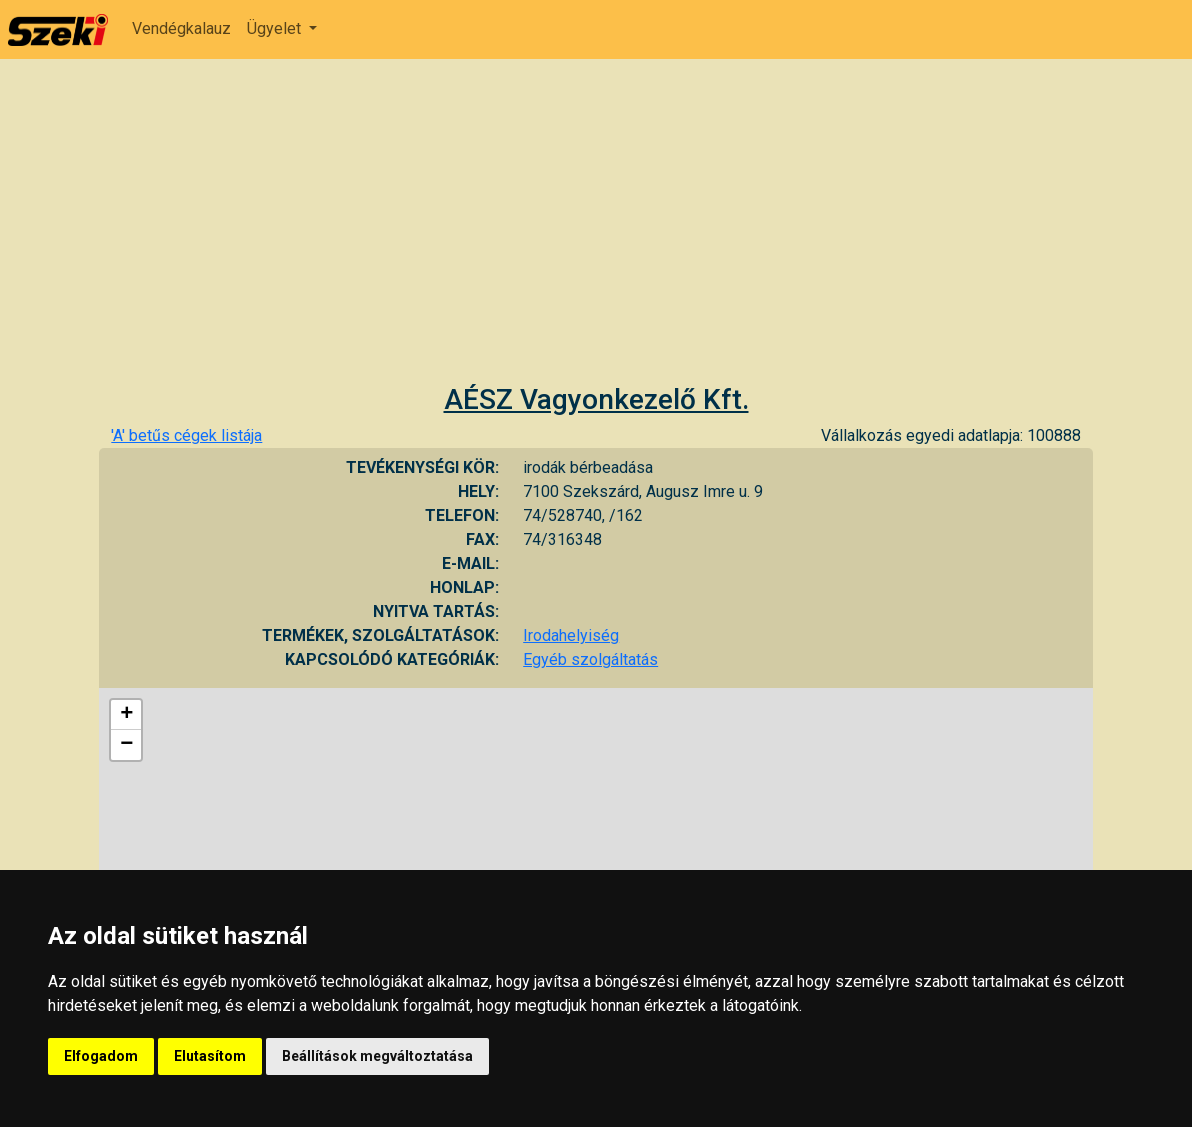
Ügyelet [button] (276, 28)
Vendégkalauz (181, 28)
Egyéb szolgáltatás (590, 659)
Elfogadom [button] (101, 1056)
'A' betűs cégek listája (186, 435)
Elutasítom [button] (210, 1056)
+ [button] (126, 715)
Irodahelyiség (571, 635)
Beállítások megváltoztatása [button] (377, 1056)
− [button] (126, 745)
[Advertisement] (596, 233)
